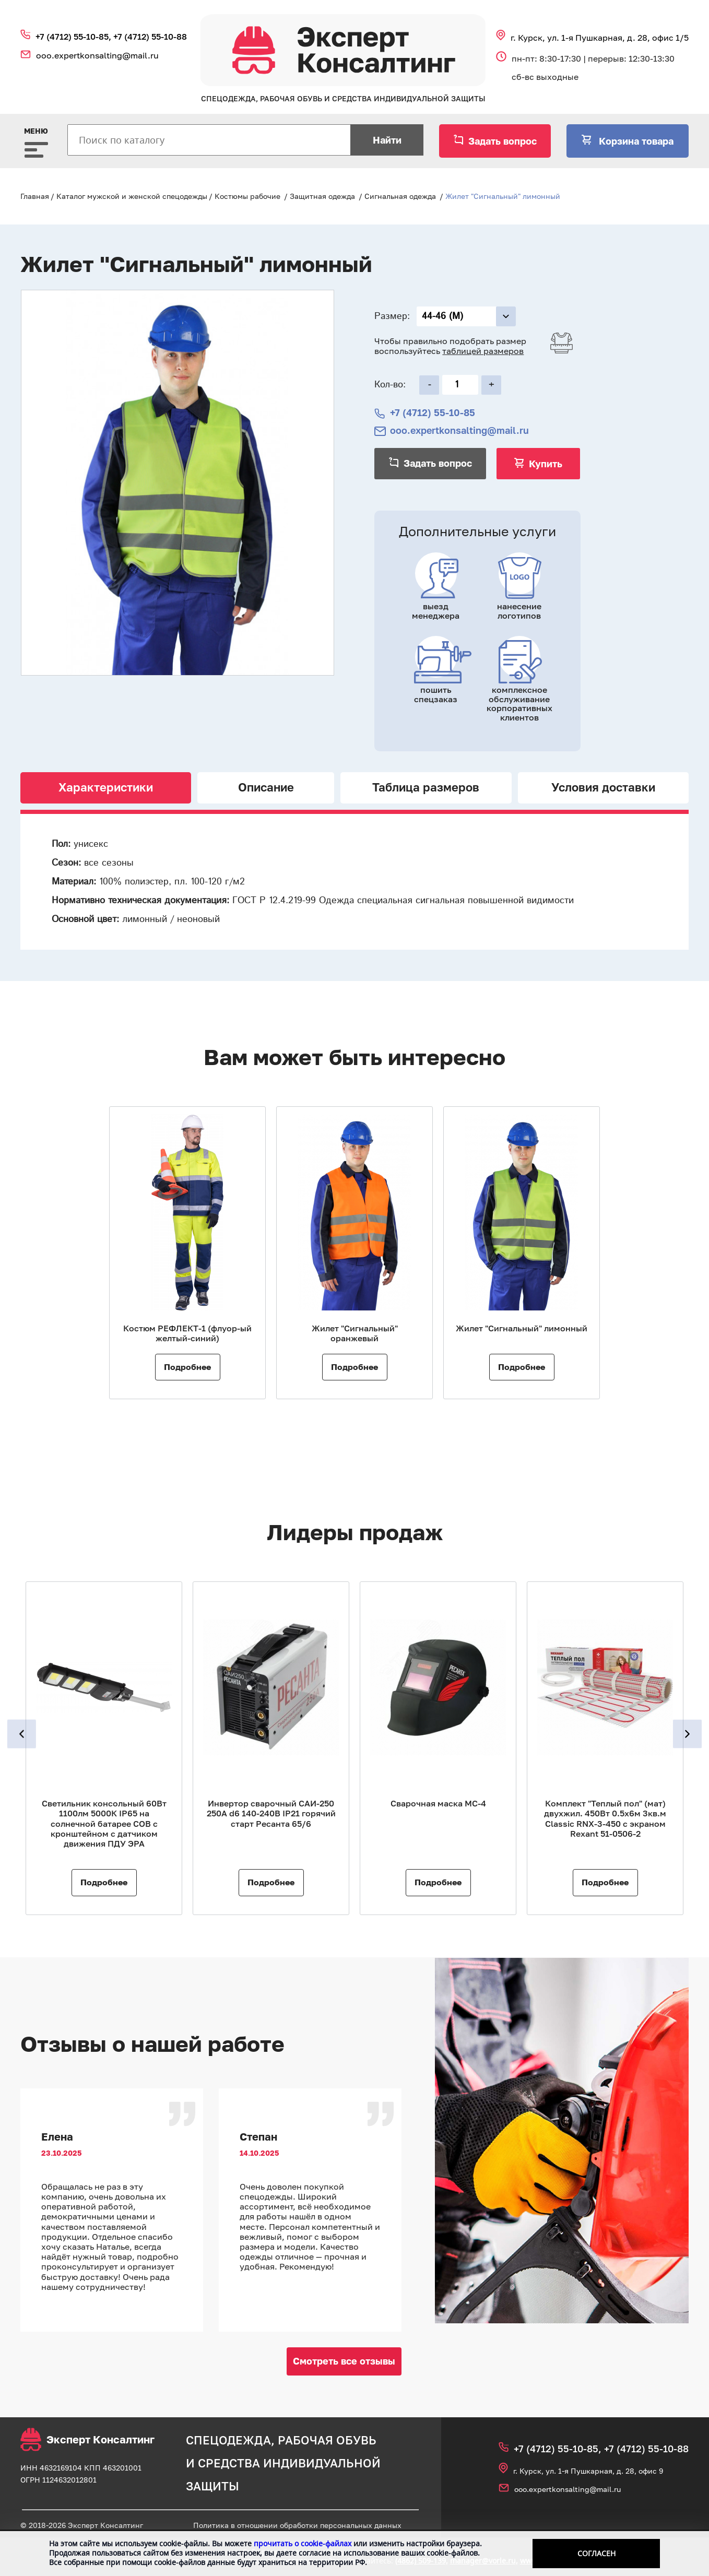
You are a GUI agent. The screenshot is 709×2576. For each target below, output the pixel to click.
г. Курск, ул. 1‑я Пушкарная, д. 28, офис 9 (588, 2470)
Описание (266, 787)
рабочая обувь (327, 2440)
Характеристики (105, 787)
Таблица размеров (425, 787)
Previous (21, 1733)
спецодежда (228, 2440)
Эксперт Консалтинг (87, 2439)
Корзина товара (634, 141)
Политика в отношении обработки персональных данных (297, 2525)
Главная (34, 196)
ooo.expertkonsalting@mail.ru (97, 55)
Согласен (596, 2553)
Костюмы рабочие (247, 196)
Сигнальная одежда (400, 196)
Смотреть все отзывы (344, 2361)
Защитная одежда (322, 196)
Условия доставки (603, 787)
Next (687, 1733)
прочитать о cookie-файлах (302, 2543)
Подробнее (187, 1367)
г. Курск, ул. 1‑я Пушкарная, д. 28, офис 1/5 (600, 37)
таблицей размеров (483, 351)
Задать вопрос (502, 141)
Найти (387, 140)
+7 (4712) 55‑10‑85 (432, 412)
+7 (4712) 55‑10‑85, (74, 36)
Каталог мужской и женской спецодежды (131, 196)
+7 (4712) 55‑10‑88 (150, 36)
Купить (545, 463)
